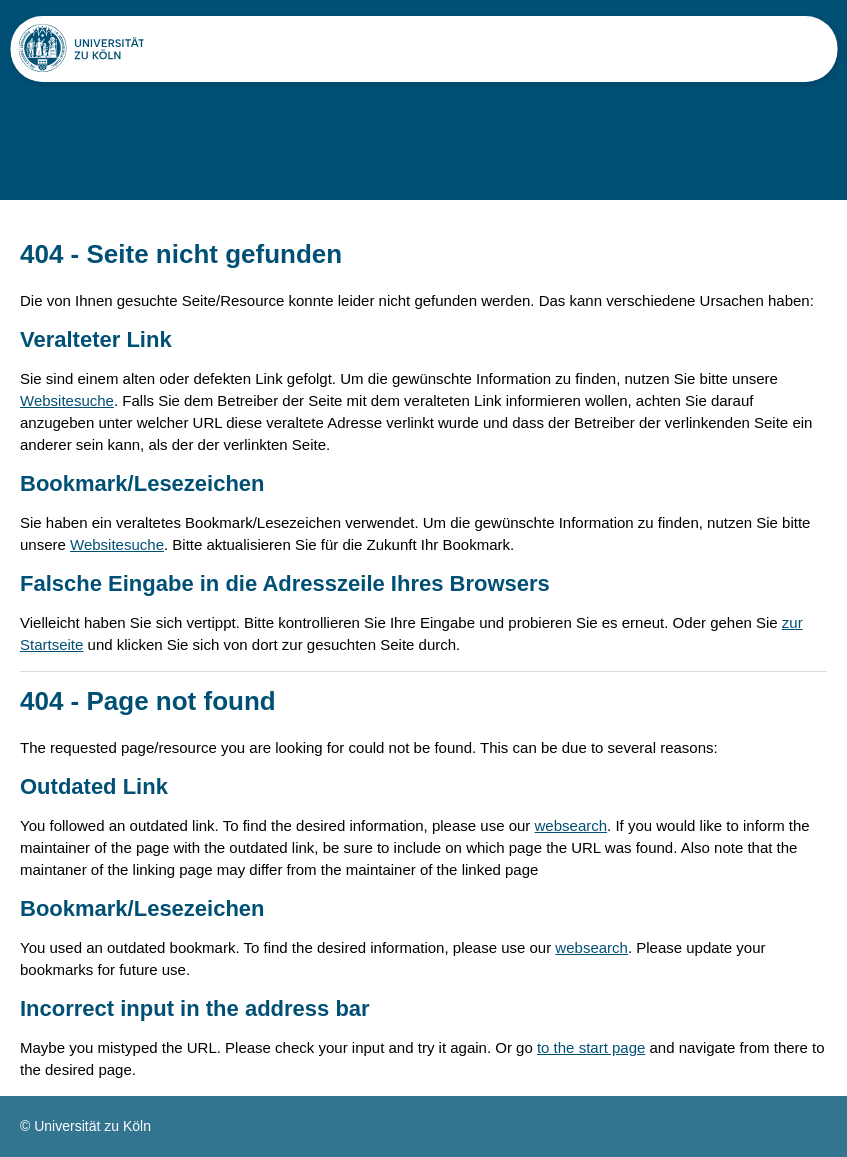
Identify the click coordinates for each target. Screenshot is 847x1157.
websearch (571, 825)
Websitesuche (67, 400)
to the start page (591, 1047)
